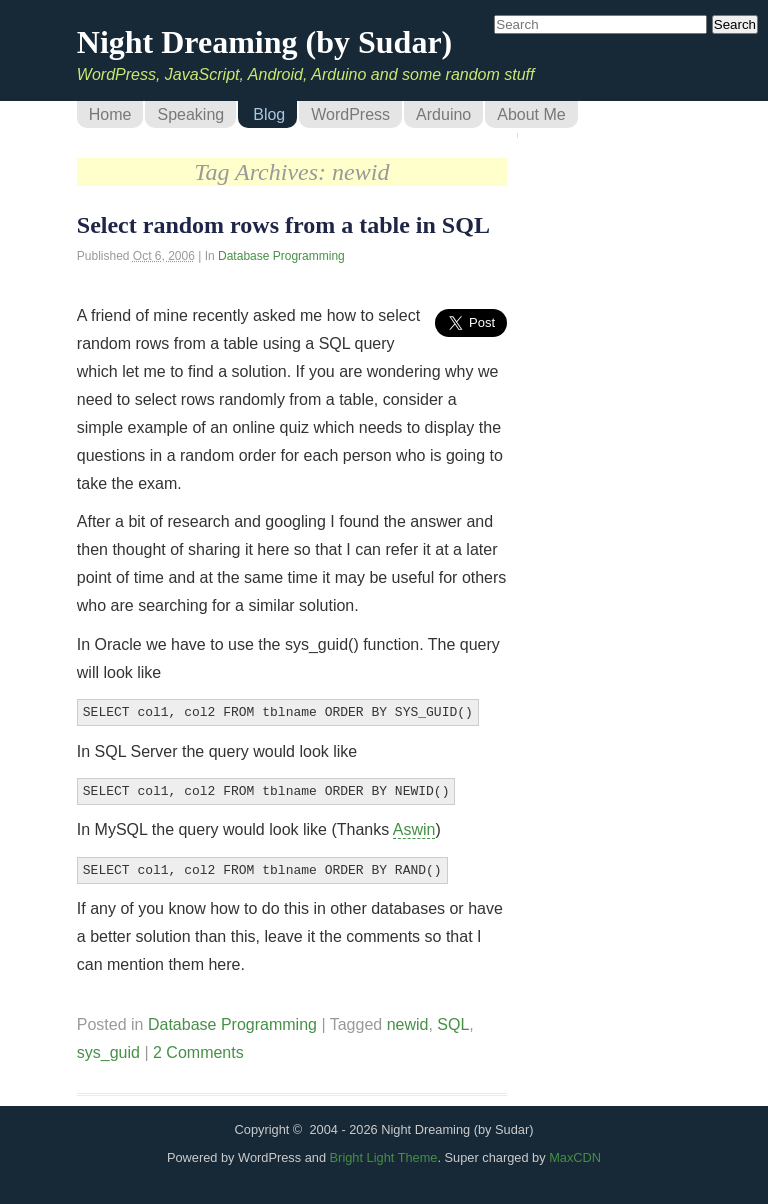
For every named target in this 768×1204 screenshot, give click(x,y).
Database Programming (281, 256)
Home (110, 114)
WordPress (350, 114)
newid (408, 1018)
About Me (531, 114)
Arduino (443, 114)
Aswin (414, 825)
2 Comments (198, 1046)
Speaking (190, 114)
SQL (453, 1018)
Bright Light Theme (384, 1151)
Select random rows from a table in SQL (283, 225)
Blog (269, 114)
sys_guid (108, 1046)
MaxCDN (575, 1151)
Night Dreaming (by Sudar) (264, 42)
